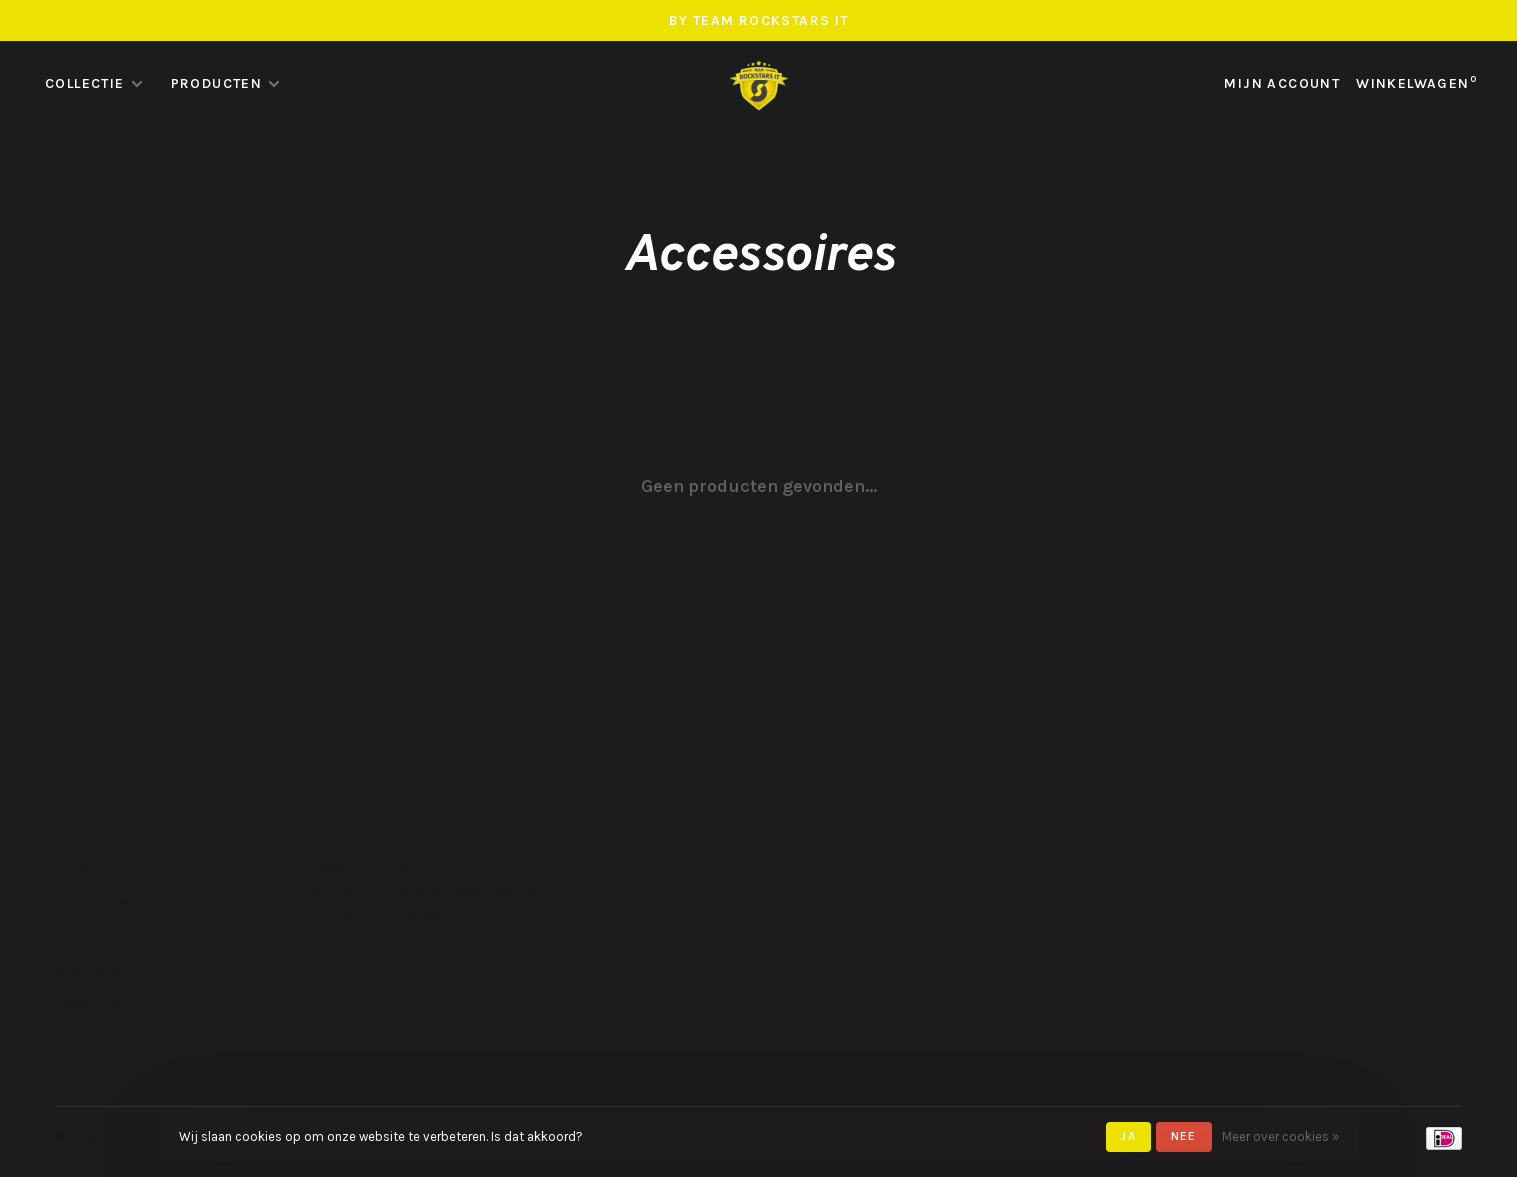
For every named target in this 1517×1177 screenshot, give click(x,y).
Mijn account (1282, 83)
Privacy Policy (106, 867)
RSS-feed (90, 1003)
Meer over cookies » (1280, 1136)
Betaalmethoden (119, 901)
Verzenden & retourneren (153, 935)
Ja (1128, 1136)
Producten (217, 83)
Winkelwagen (1416, 83)
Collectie (85, 83)
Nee (1184, 1136)
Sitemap (87, 969)
